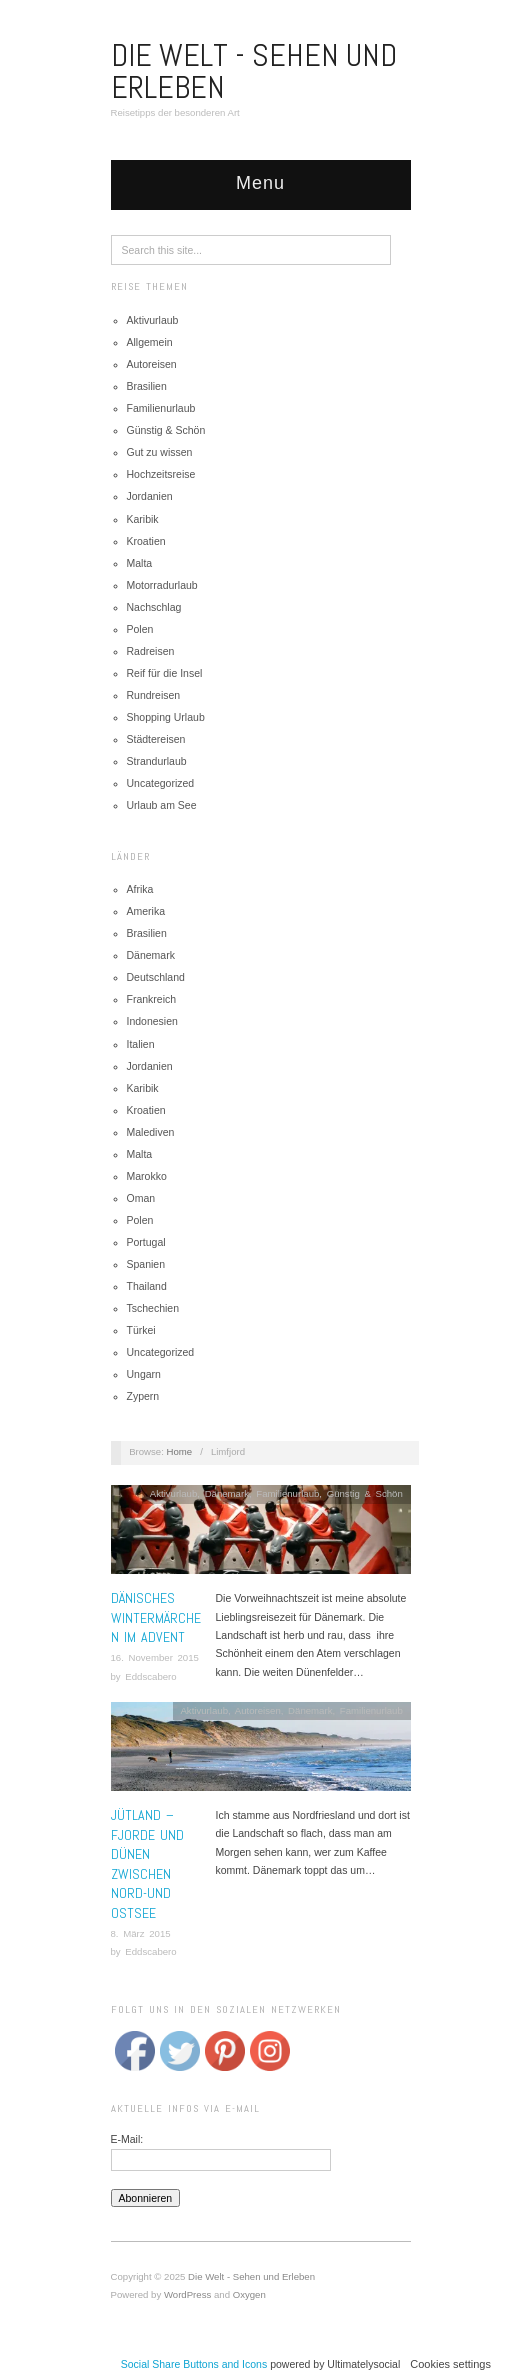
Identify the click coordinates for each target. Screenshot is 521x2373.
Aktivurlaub (153, 320)
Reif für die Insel (165, 673)
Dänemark (151, 955)
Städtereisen (156, 739)
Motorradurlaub (162, 585)
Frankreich (152, 999)
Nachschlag (154, 607)
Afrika (140, 889)
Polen (140, 629)
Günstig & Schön (166, 430)
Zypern (143, 1396)
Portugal (146, 1242)
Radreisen (151, 651)
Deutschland (156, 977)
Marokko (147, 1176)
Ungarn (144, 1374)
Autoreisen (152, 364)
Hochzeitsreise (161, 474)
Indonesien (152, 1021)
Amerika (146, 911)
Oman (141, 1198)
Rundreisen (154, 695)
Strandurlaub (157, 761)
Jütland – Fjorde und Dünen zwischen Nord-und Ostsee (147, 1864)
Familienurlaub (161, 408)
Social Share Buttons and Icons (194, 2364)
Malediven (151, 1132)
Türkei (141, 1330)
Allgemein (150, 342)
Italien (141, 1044)
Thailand (147, 1286)
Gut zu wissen (160, 452)
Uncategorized (161, 783)
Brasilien (147, 386)
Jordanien (150, 496)
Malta (140, 563)
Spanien (146, 1264)
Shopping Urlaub (166, 717)
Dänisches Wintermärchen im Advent (156, 1617)
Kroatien (146, 541)
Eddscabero (150, 1676)
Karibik (143, 519)
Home (180, 1451)
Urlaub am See (162, 805)
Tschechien (153, 1308)
